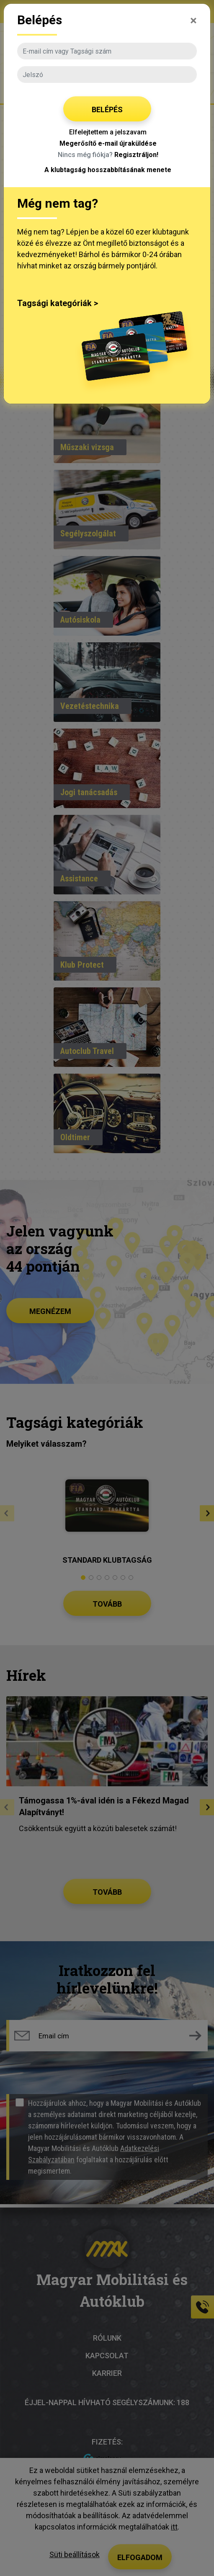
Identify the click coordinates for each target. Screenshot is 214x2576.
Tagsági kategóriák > (57, 303)
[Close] (193, 18)
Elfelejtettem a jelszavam (108, 132)
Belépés (107, 109)
